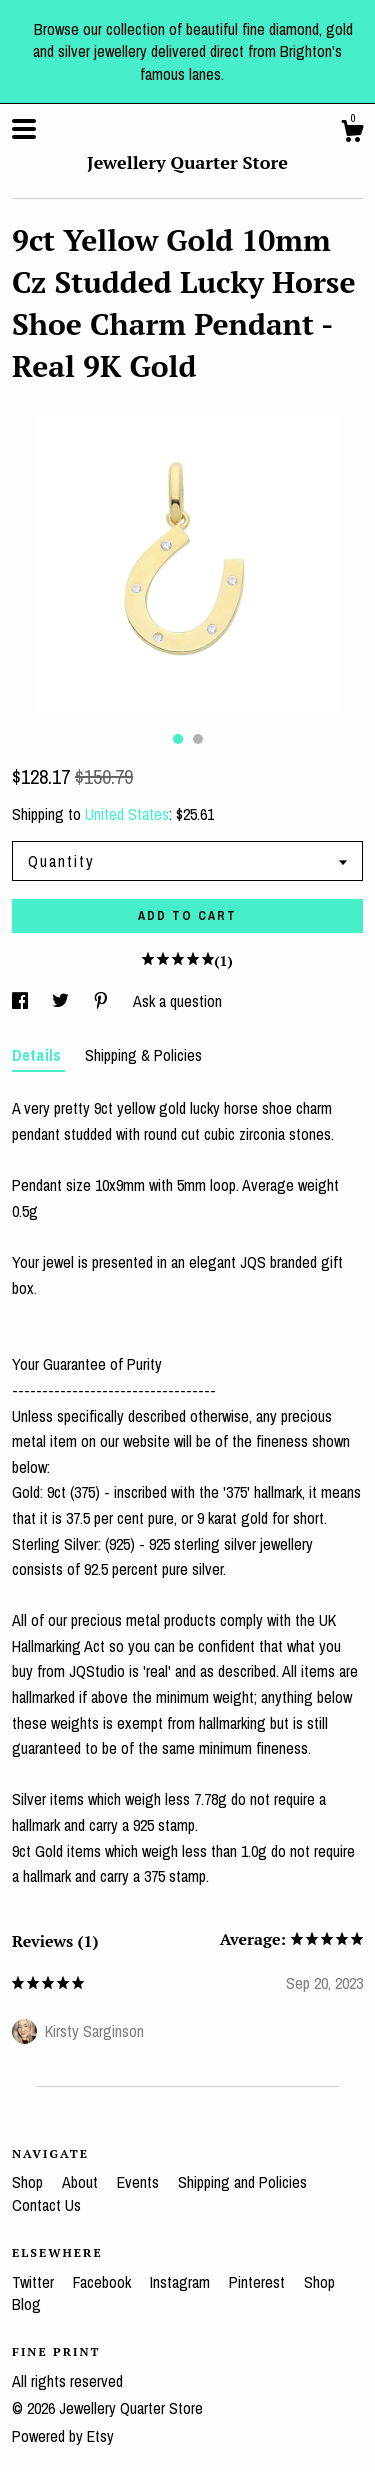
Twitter (35, 2282)
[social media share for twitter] (62, 1001)
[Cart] (352, 134)
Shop (29, 2182)
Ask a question (177, 1001)
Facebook (104, 2282)
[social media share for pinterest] (103, 1001)
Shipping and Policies (242, 2182)
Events (140, 2182)
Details (38, 1055)
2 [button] (198, 739)
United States (127, 814)
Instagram (182, 2282)
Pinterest (259, 2282)
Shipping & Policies (143, 1055)
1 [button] (178, 739)
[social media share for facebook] (22, 1001)
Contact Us (46, 2205)
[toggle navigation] (24, 129)
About (82, 2182)
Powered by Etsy (63, 2436)
